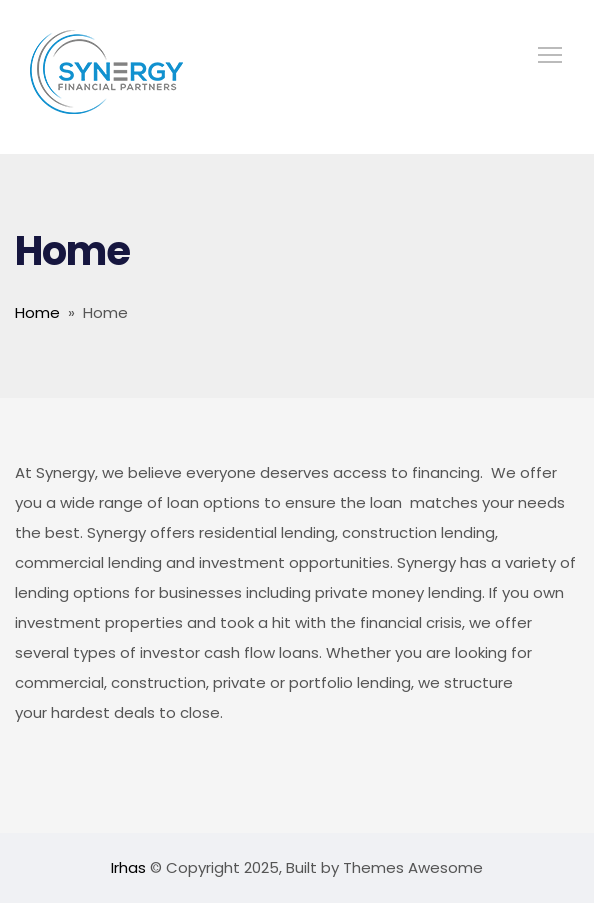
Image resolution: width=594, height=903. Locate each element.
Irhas (130, 867)
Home (37, 312)
